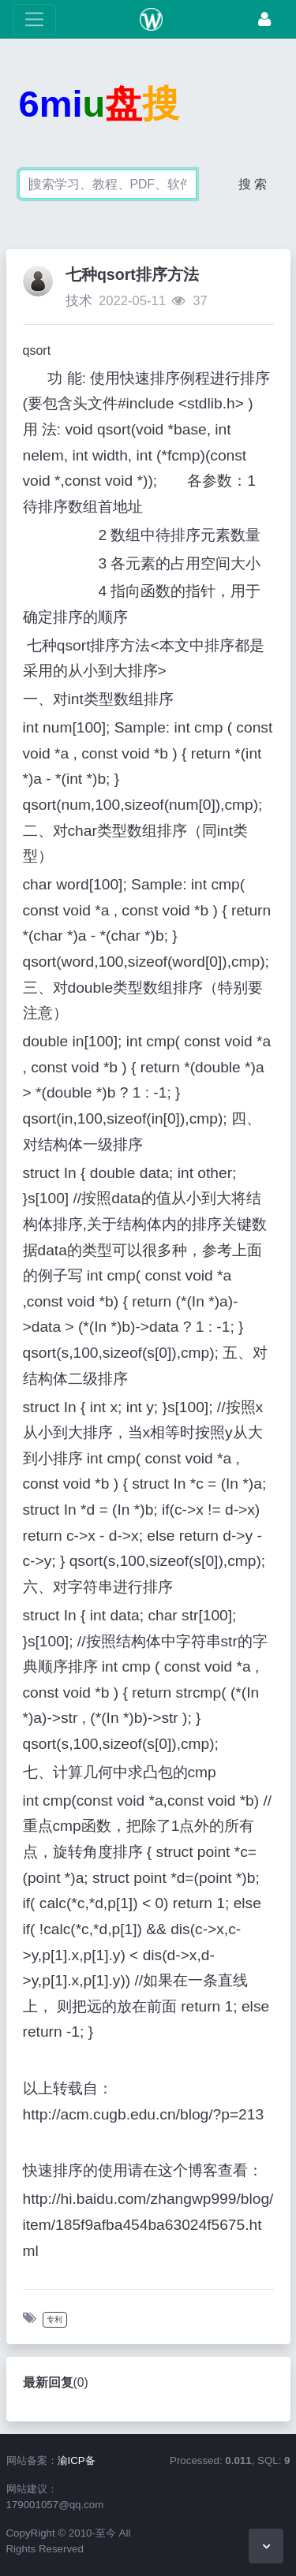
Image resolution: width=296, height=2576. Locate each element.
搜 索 (252, 184)
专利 (54, 2319)
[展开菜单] (34, 19)
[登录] (264, 19)
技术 (79, 300)
